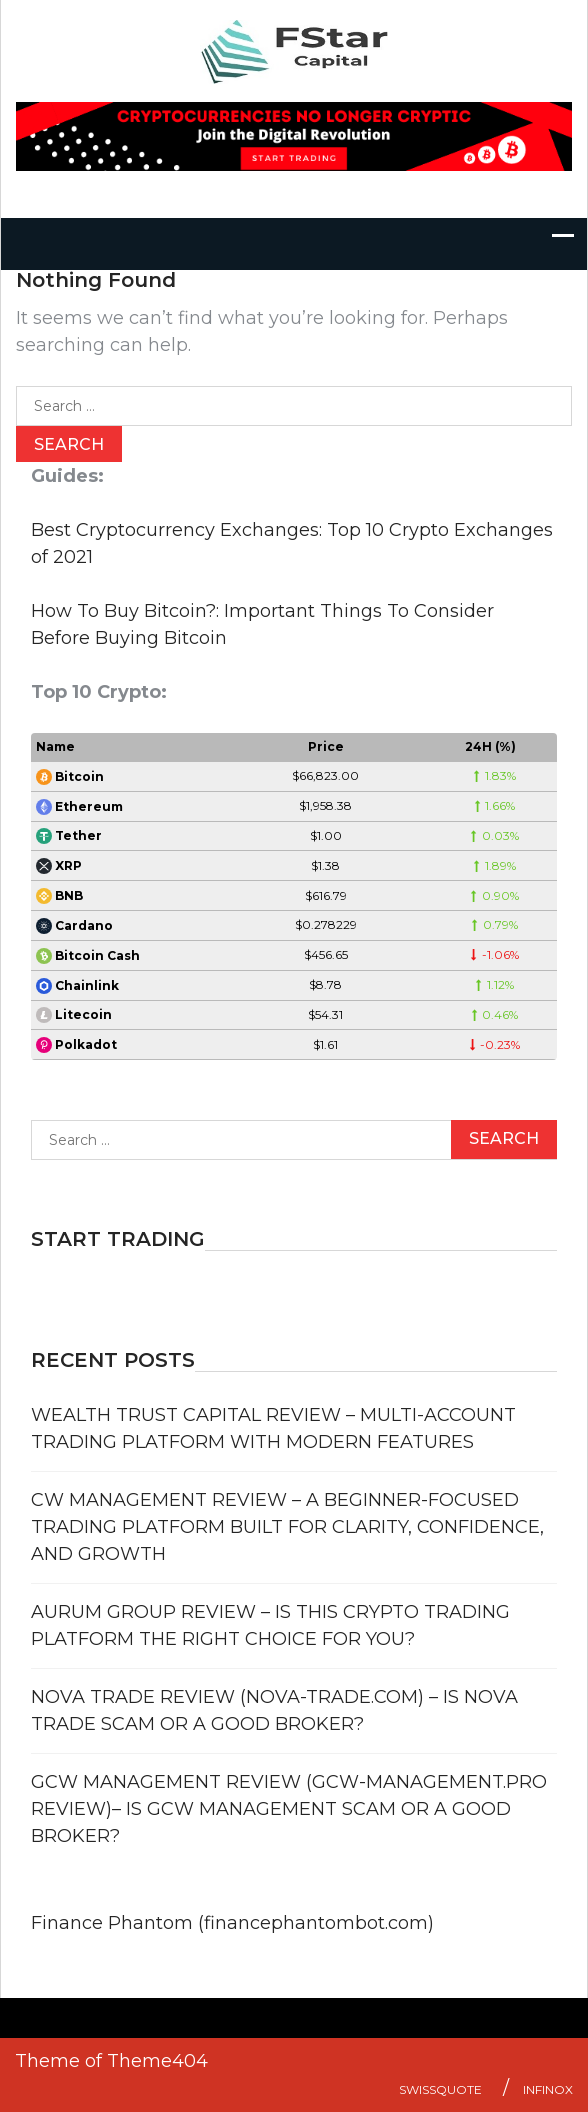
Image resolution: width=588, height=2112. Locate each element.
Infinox (548, 2089)
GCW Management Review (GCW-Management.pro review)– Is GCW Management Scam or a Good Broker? (289, 1809)
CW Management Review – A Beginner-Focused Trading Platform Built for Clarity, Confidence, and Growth (287, 1527)
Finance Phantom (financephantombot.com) (232, 1923)
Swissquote (440, 2089)
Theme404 (157, 2061)
